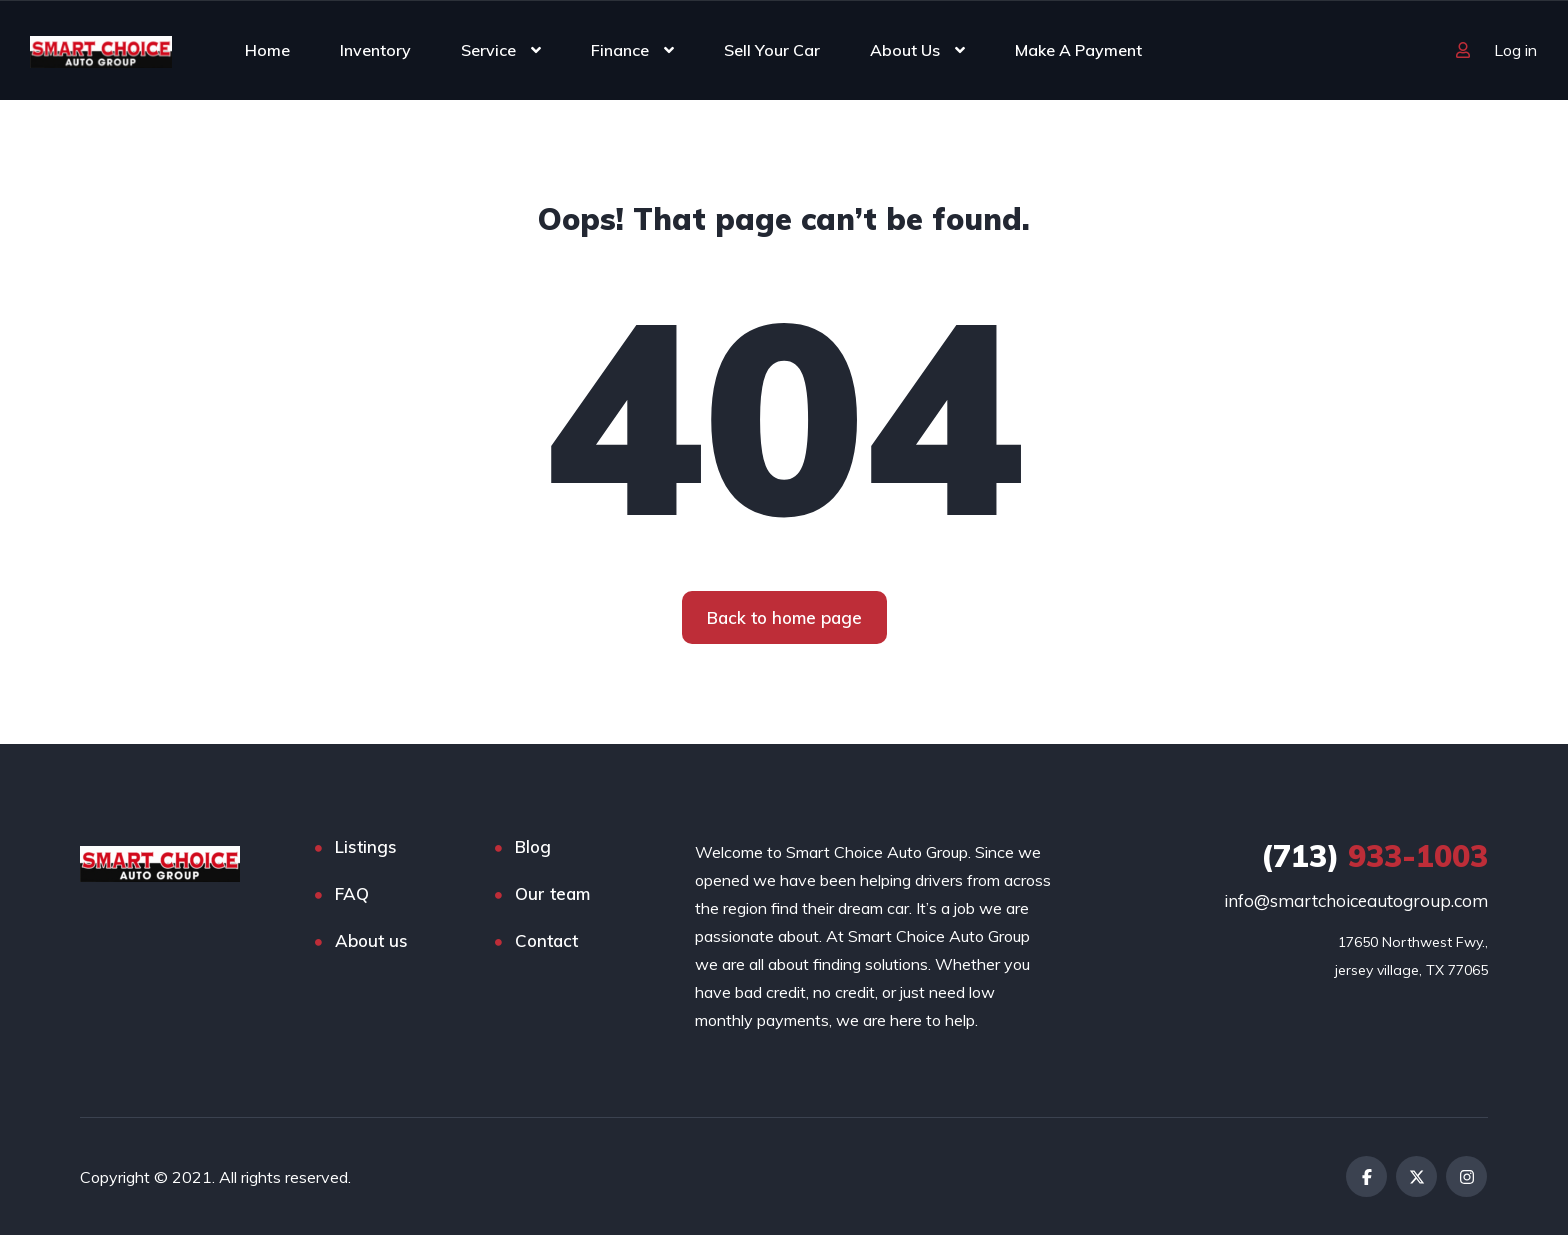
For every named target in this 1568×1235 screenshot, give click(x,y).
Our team (552, 893)
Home (267, 50)
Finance (620, 50)
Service (488, 50)
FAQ (352, 893)
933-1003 (1374, 856)
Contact (546, 940)
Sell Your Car (772, 50)
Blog (533, 846)
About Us (905, 50)
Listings (366, 846)
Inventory (375, 50)
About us (371, 940)
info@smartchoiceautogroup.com (1356, 900)
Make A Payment (1078, 50)
